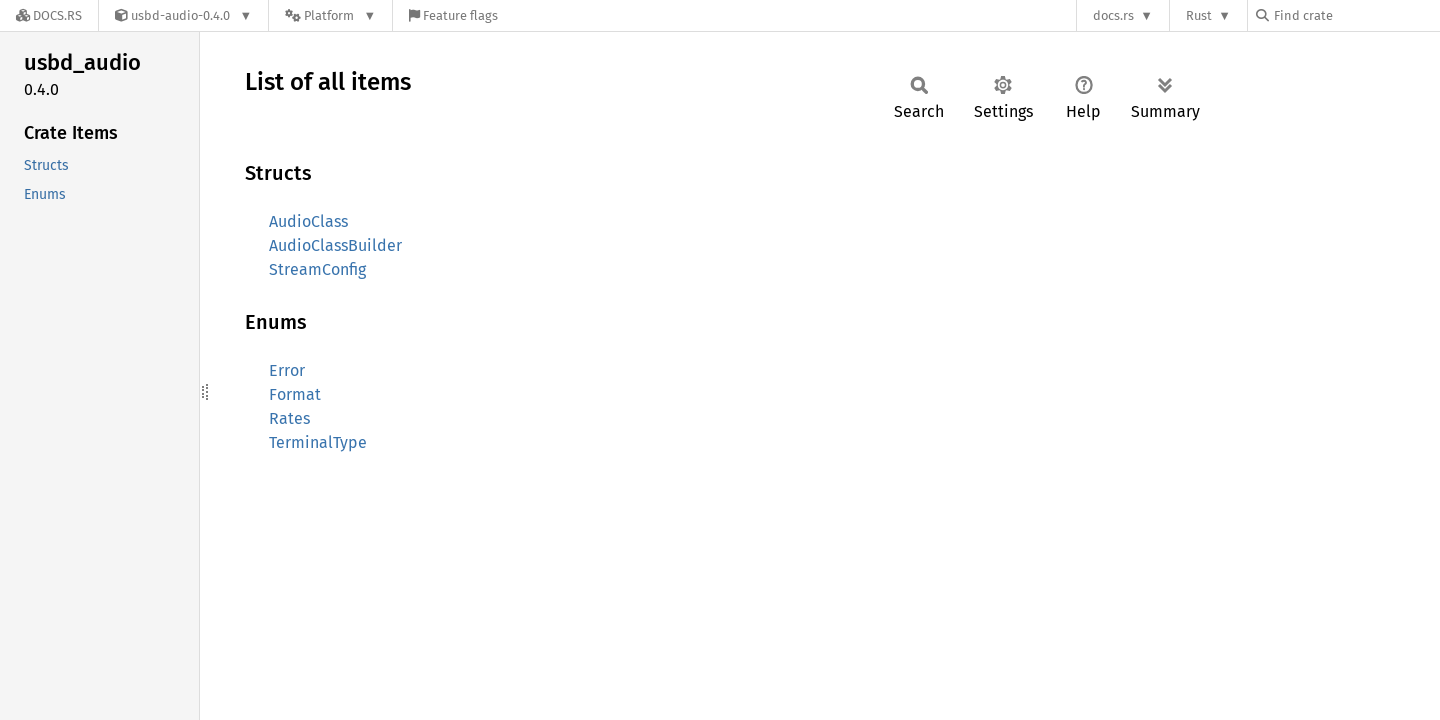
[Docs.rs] (49, 15)
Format (295, 394)
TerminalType (318, 442)
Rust (1199, 15)
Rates (289, 418)
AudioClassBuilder (335, 245)
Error (287, 370)
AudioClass (308, 221)
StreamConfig (317, 269)
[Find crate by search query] (1356, 15)
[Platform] (330, 15)
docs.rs (1113, 15)
